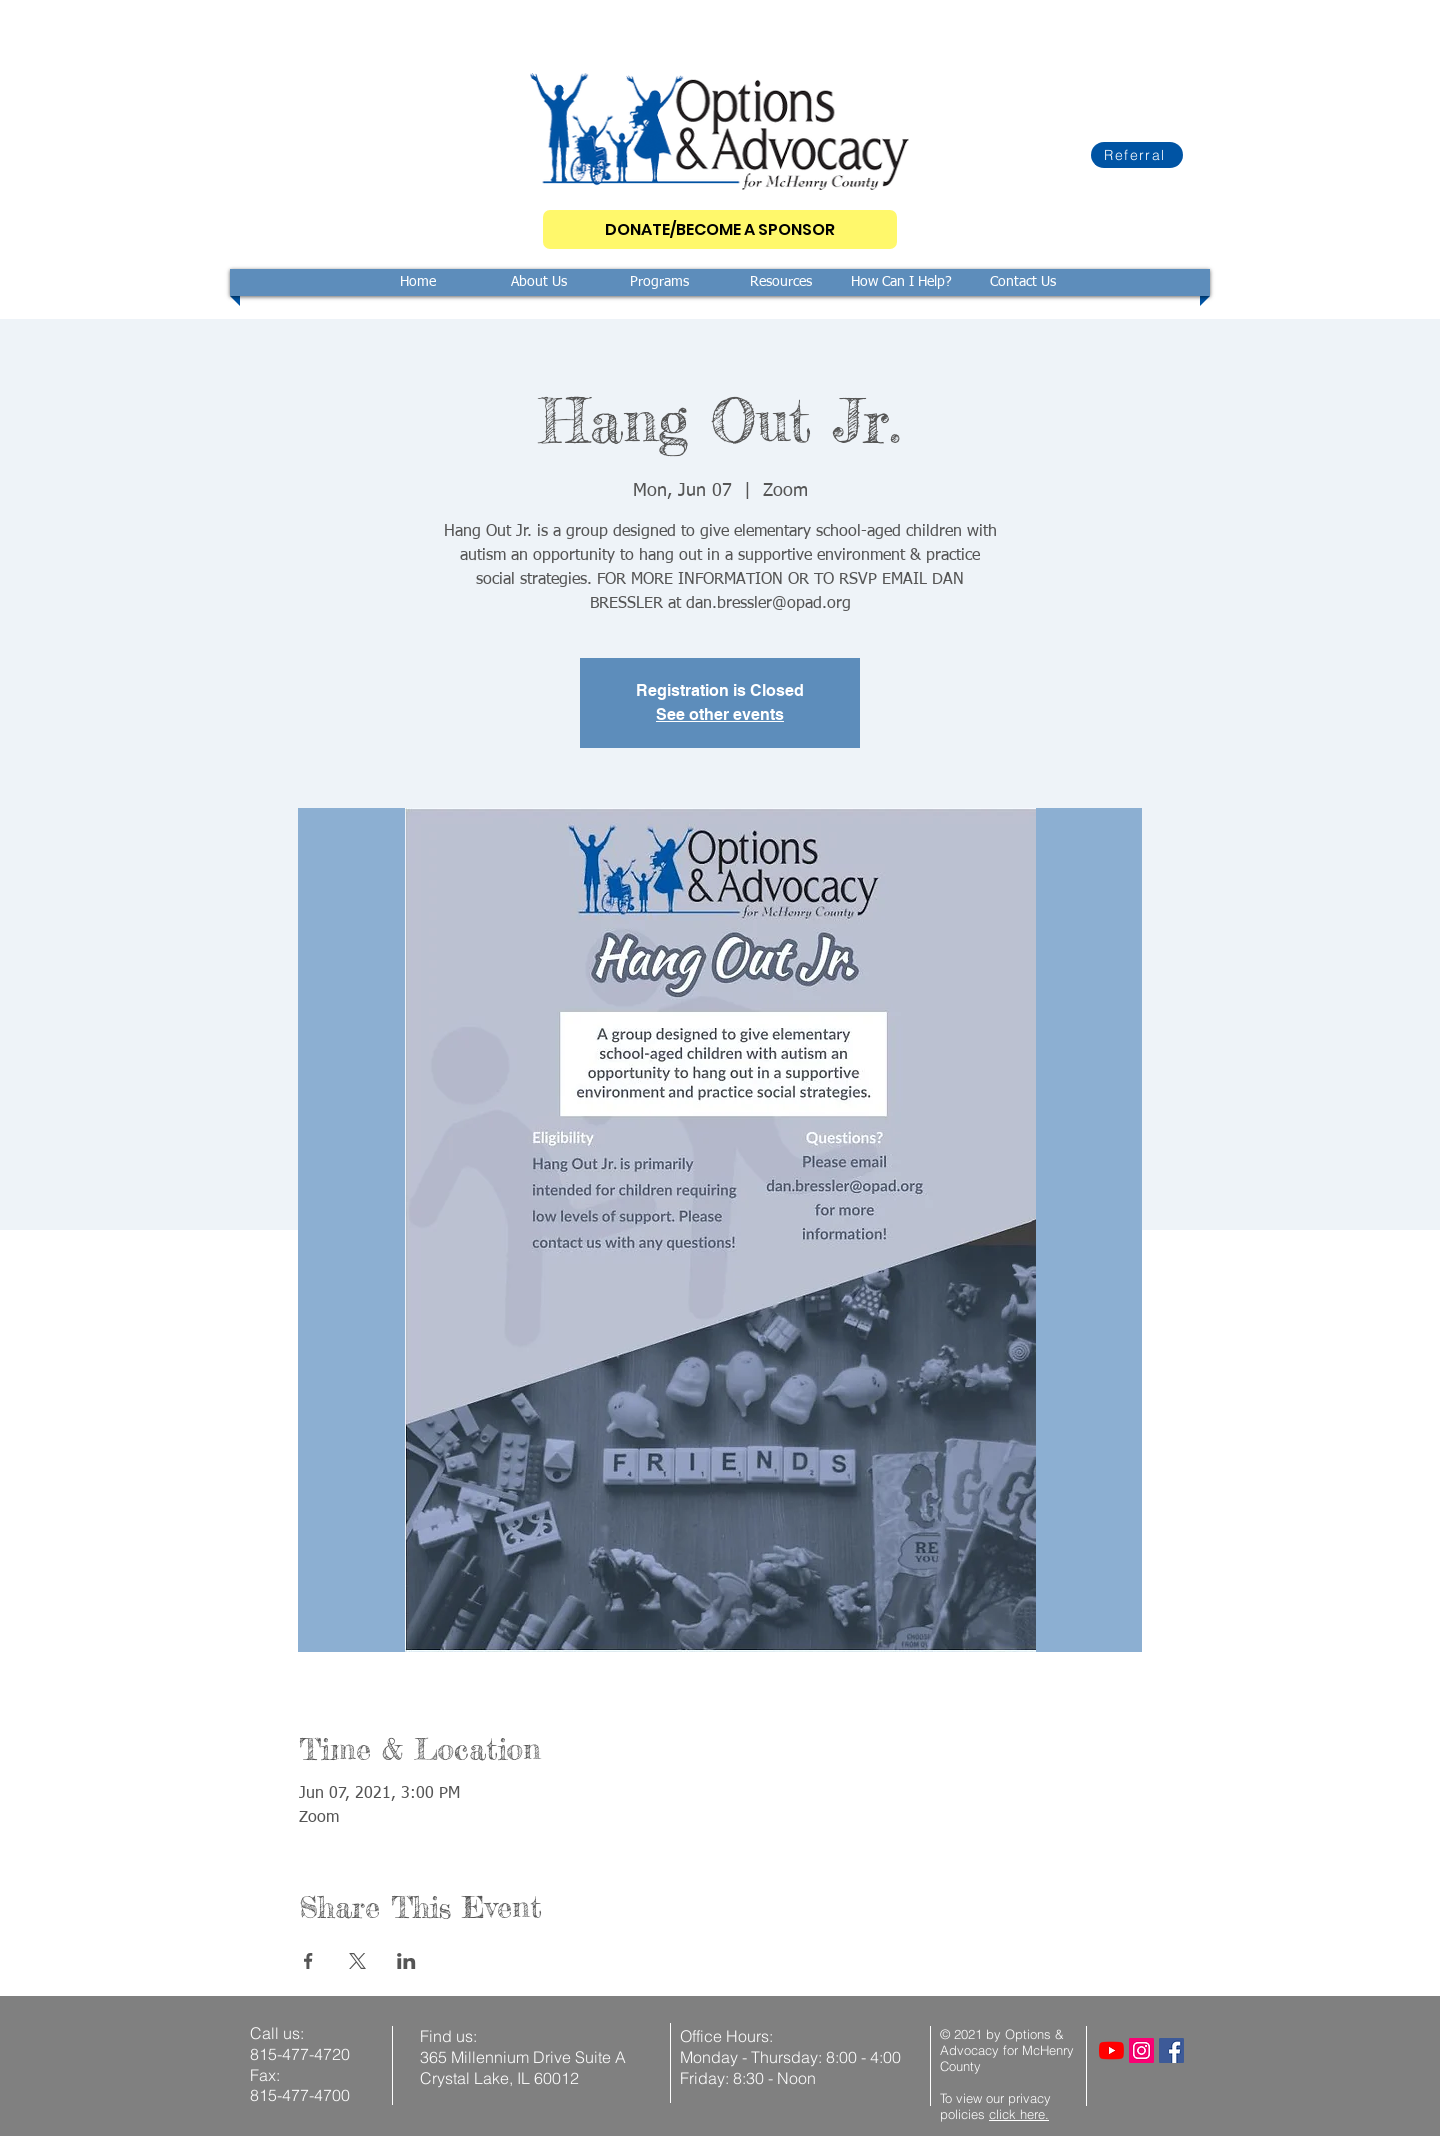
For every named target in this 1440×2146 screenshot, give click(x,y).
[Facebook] (1171, 2050)
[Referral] (1137, 155)
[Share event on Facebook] (308, 1961)
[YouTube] (1111, 2050)
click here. (1019, 2114)
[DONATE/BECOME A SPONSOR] (720, 229)
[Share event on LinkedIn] (406, 1961)
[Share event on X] (357, 1961)
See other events (720, 714)
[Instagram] (1141, 2050)
